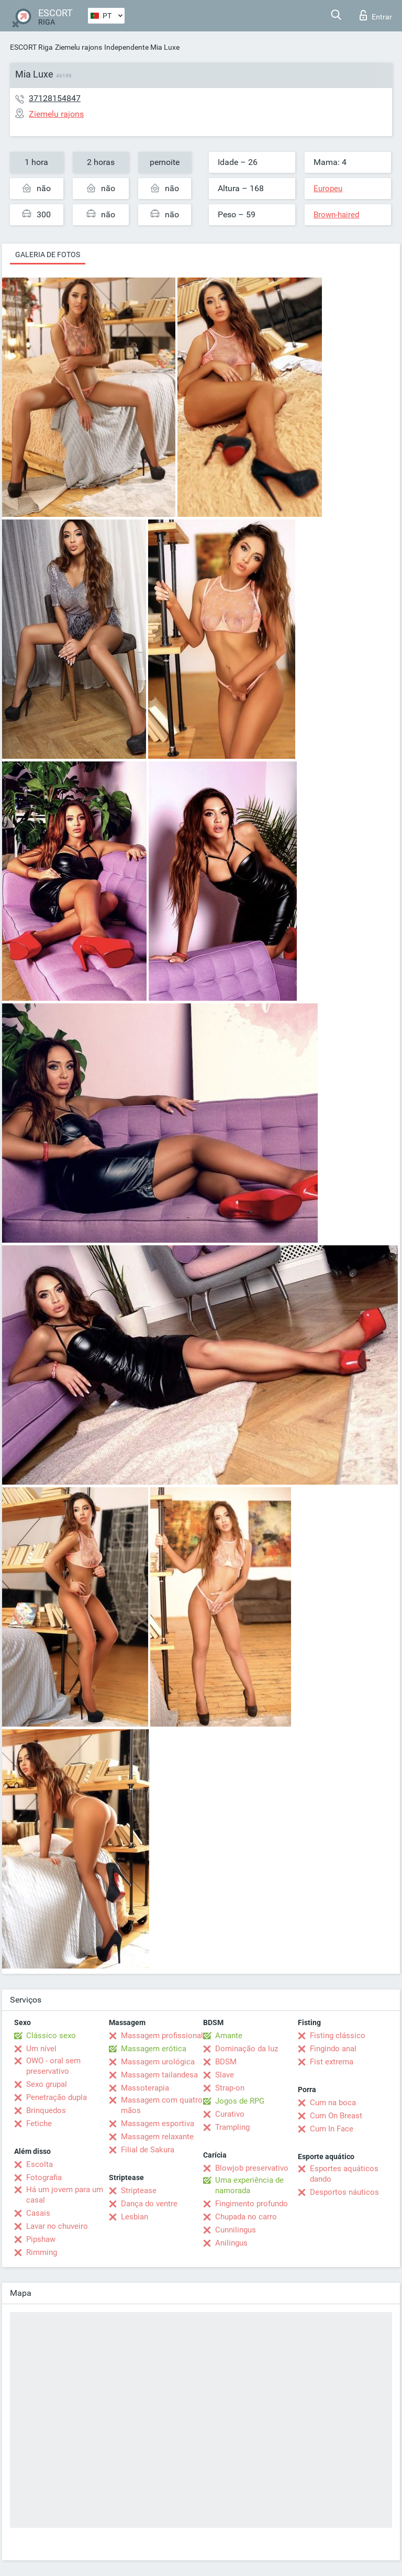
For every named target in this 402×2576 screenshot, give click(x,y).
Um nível (41, 2048)
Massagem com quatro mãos (162, 2105)
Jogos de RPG (239, 2101)
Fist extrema (331, 2061)
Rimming (41, 2252)
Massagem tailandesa (159, 2075)
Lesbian (134, 2216)
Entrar (376, 15)
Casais (38, 2213)
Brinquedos (46, 2110)
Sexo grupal (46, 2084)
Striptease (139, 2190)
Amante (228, 2035)
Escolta (39, 2164)
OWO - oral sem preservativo (53, 2066)
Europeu (328, 188)
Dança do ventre (149, 2203)
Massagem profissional (162, 2035)
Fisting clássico (337, 2035)
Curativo (229, 2114)
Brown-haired (336, 214)
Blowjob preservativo (251, 2168)
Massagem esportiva (157, 2123)
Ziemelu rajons (78, 47)
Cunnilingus (235, 2230)
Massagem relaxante (157, 2136)
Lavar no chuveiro (57, 2226)
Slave (224, 2075)
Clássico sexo (51, 2035)
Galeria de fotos (47, 254)
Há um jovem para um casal (64, 2195)
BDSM (226, 2061)
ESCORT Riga (31, 47)
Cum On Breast (336, 2115)
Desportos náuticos (344, 2192)
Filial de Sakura (147, 2149)
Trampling (232, 2127)
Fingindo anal (333, 2048)
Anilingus (231, 2243)
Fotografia (44, 2177)
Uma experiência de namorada (249, 2185)
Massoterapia (145, 2088)
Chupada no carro (246, 2216)
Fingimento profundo (251, 2203)
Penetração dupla (56, 2097)
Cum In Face (331, 2128)
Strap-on (229, 2088)
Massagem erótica (153, 2048)
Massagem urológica (158, 2061)
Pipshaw (40, 2239)
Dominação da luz (246, 2048)
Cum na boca (333, 2102)
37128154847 (55, 98)
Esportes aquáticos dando (344, 2174)
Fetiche (39, 2123)
